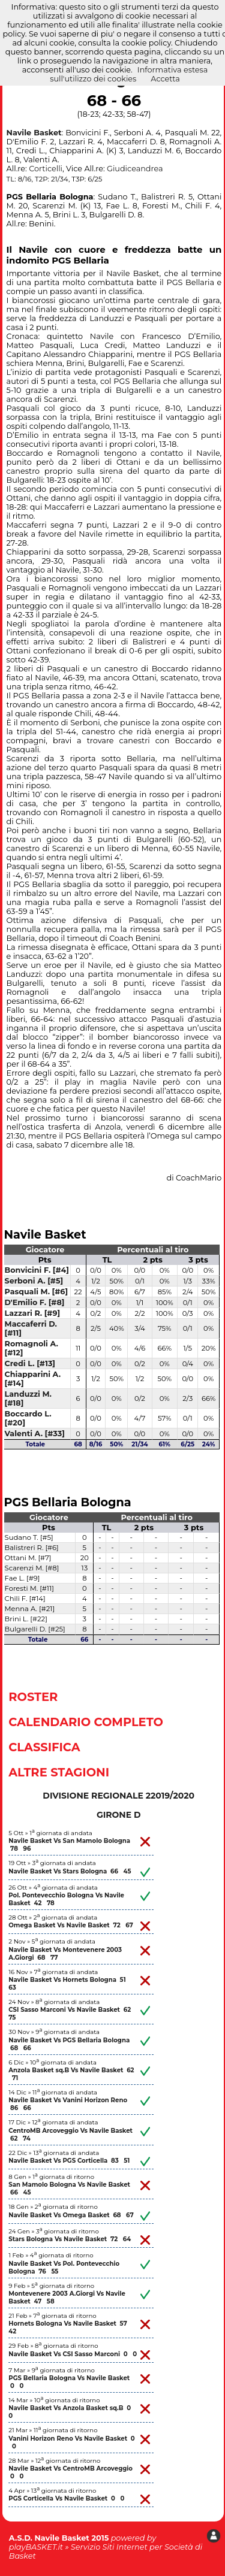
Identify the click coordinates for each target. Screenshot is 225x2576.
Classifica (44, 1747)
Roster (33, 1697)
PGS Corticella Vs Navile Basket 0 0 (66, 2498)
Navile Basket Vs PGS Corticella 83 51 (69, 2161)
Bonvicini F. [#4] (37, 1270)
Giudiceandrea (135, 168)
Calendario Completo (85, 1722)
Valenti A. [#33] (35, 1433)
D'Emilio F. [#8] (35, 1302)
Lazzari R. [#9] (33, 1313)
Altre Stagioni (58, 1772)
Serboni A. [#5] (34, 1280)
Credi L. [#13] (30, 1363)
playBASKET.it (36, 2546)
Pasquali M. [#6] (36, 1291)
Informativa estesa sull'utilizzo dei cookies (129, 74)
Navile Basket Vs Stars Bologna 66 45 (69, 1871)
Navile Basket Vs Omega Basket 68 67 (71, 2215)
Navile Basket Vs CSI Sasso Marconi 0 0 (72, 2354)
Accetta (165, 78)
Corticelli (45, 168)
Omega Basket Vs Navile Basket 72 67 (70, 1925)
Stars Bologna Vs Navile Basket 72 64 (69, 2239)
